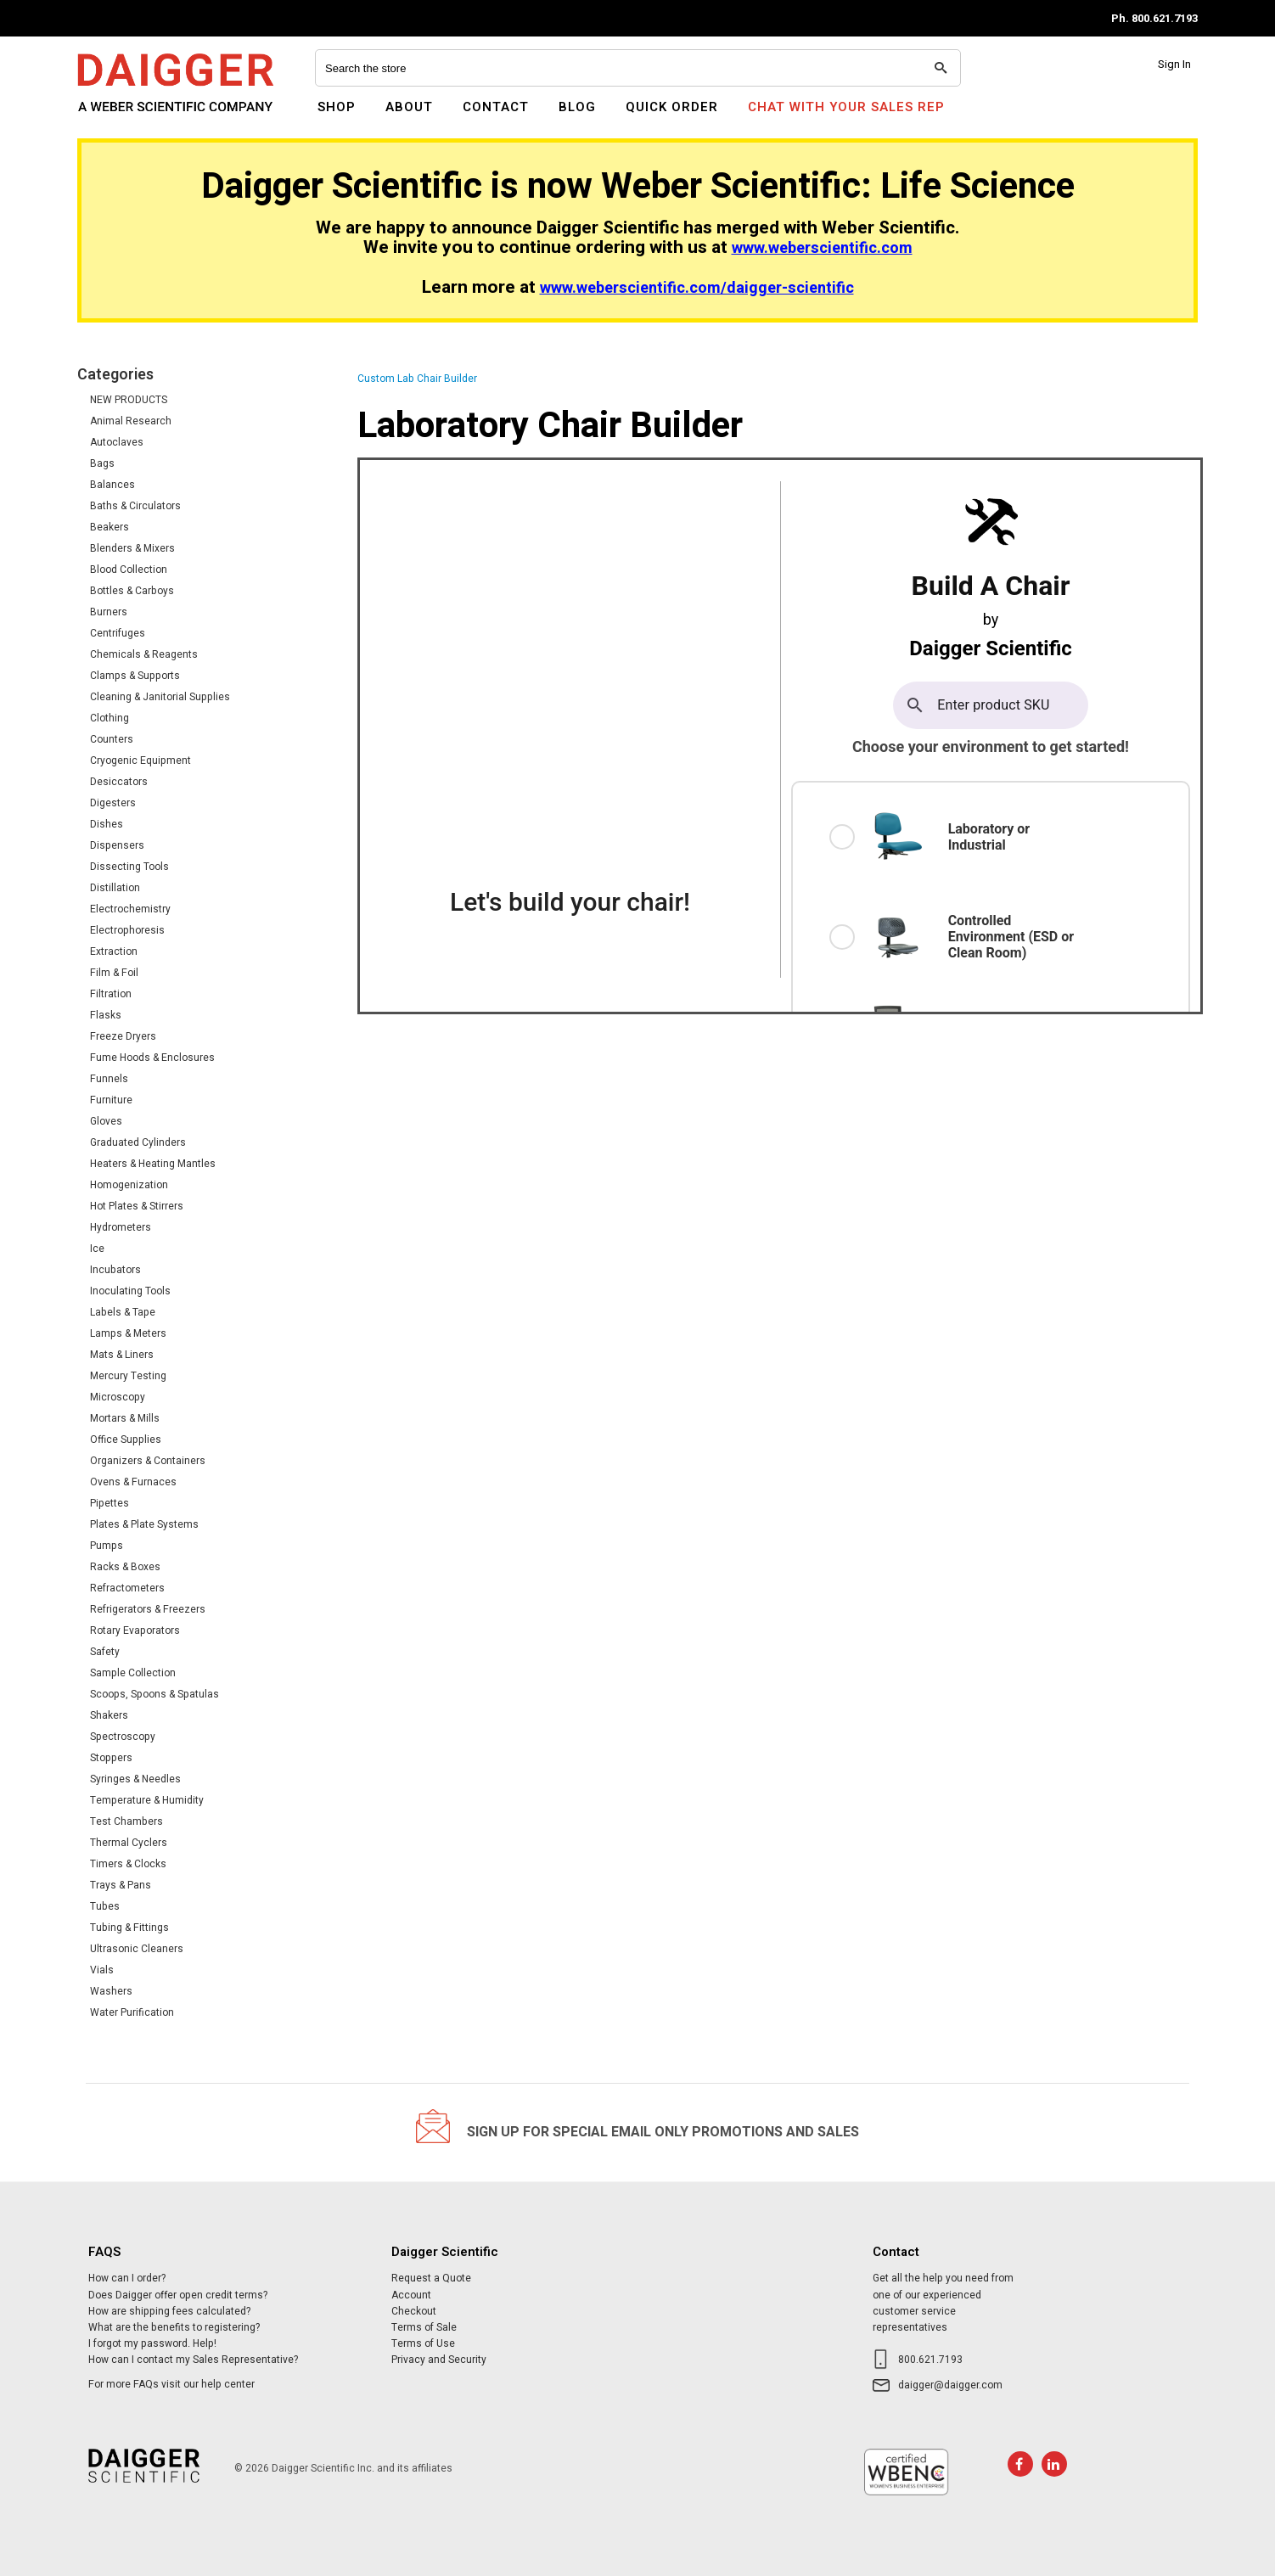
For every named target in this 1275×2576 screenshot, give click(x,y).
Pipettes (109, 1503)
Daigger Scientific (123, 117)
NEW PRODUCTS (128, 399)
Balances (112, 484)
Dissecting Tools (129, 866)
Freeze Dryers (123, 1036)
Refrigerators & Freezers (147, 1609)
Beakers (109, 527)
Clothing (109, 718)
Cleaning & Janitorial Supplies (160, 696)
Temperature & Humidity (147, 1800)
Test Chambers (126, 1821)
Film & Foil (114, 972)
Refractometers (127, 1588)
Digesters (113, 803)
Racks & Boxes (125, 1566)
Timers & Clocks (128, 1864)
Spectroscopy (122, 1736)
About (409, 107)
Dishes (106, 824)
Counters (111, 739)
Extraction (114, 951)
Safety (105, 1651)
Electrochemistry (130, 909)
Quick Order (672, 107)
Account (411, 2295)
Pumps (106, 1545)
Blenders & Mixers (132, 548)
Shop (336, 107)
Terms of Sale (424, 2327)
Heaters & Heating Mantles (153, 1163)
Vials (102, 1970)
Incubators (115, 1269)
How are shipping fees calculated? (169, 2311)
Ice (97, 1248)
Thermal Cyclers (128, 1842)
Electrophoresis (127, 930)
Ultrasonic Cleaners (136, 1948)
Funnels (109, 1078)
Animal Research (130, 421)
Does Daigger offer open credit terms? (177, 2295)
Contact (496, 107)
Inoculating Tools (130, 1291)
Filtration (111, 994)
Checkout (413, 2311)
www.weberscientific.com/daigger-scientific (697, 288)
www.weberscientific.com (822, 248)
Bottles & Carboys (132, 590)
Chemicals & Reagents (144, 654)
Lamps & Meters (128, 1333)
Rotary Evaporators (135, 1630)
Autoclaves (116, 442)
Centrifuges (117, 633)
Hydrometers (120, 1227)
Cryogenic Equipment (140, 760)
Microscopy (117, 1397)
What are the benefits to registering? (174, 2327)
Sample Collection (133, 1673)
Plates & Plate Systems (144, 1524)
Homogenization (129, 1185)
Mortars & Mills (125, 1418)
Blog (577, 107)
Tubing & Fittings (129, 1927)
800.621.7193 (930, 2359)
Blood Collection (128, 569)
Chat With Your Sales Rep (846, 107)
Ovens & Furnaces (133, 1482)
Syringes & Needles (135, 1779)
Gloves (106, 1121)
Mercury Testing (128, 1375)
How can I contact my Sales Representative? (193, 2359)
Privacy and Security (438, 2359)
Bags (102, 463)
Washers (111, 1991)
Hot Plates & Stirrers (136, 1206)
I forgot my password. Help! (152, 2343)
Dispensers (117, 845)
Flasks (105, 1015)
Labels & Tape (122, 1312)
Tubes (105, 1906)
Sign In (1174, 64)
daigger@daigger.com (950, 2385)
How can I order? (127, 2278)
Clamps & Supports (135, 675)
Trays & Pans (120, 1885)
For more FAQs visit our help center (171, 2384)
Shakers (109, 1715)
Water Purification (132, 2012)
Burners (108, 612)
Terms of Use (423, 2343)
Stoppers (111, 1757)
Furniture (111, 1100)
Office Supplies (125, 1439)
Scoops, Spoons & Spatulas (154, 1694)
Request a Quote (431, 2278)
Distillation (115, 887)
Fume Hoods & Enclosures (152, 1057)
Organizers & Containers (147, 1460)
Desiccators (119, 781)
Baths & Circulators (135, 506)
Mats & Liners (122, 1354)
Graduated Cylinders (138, 1142)
